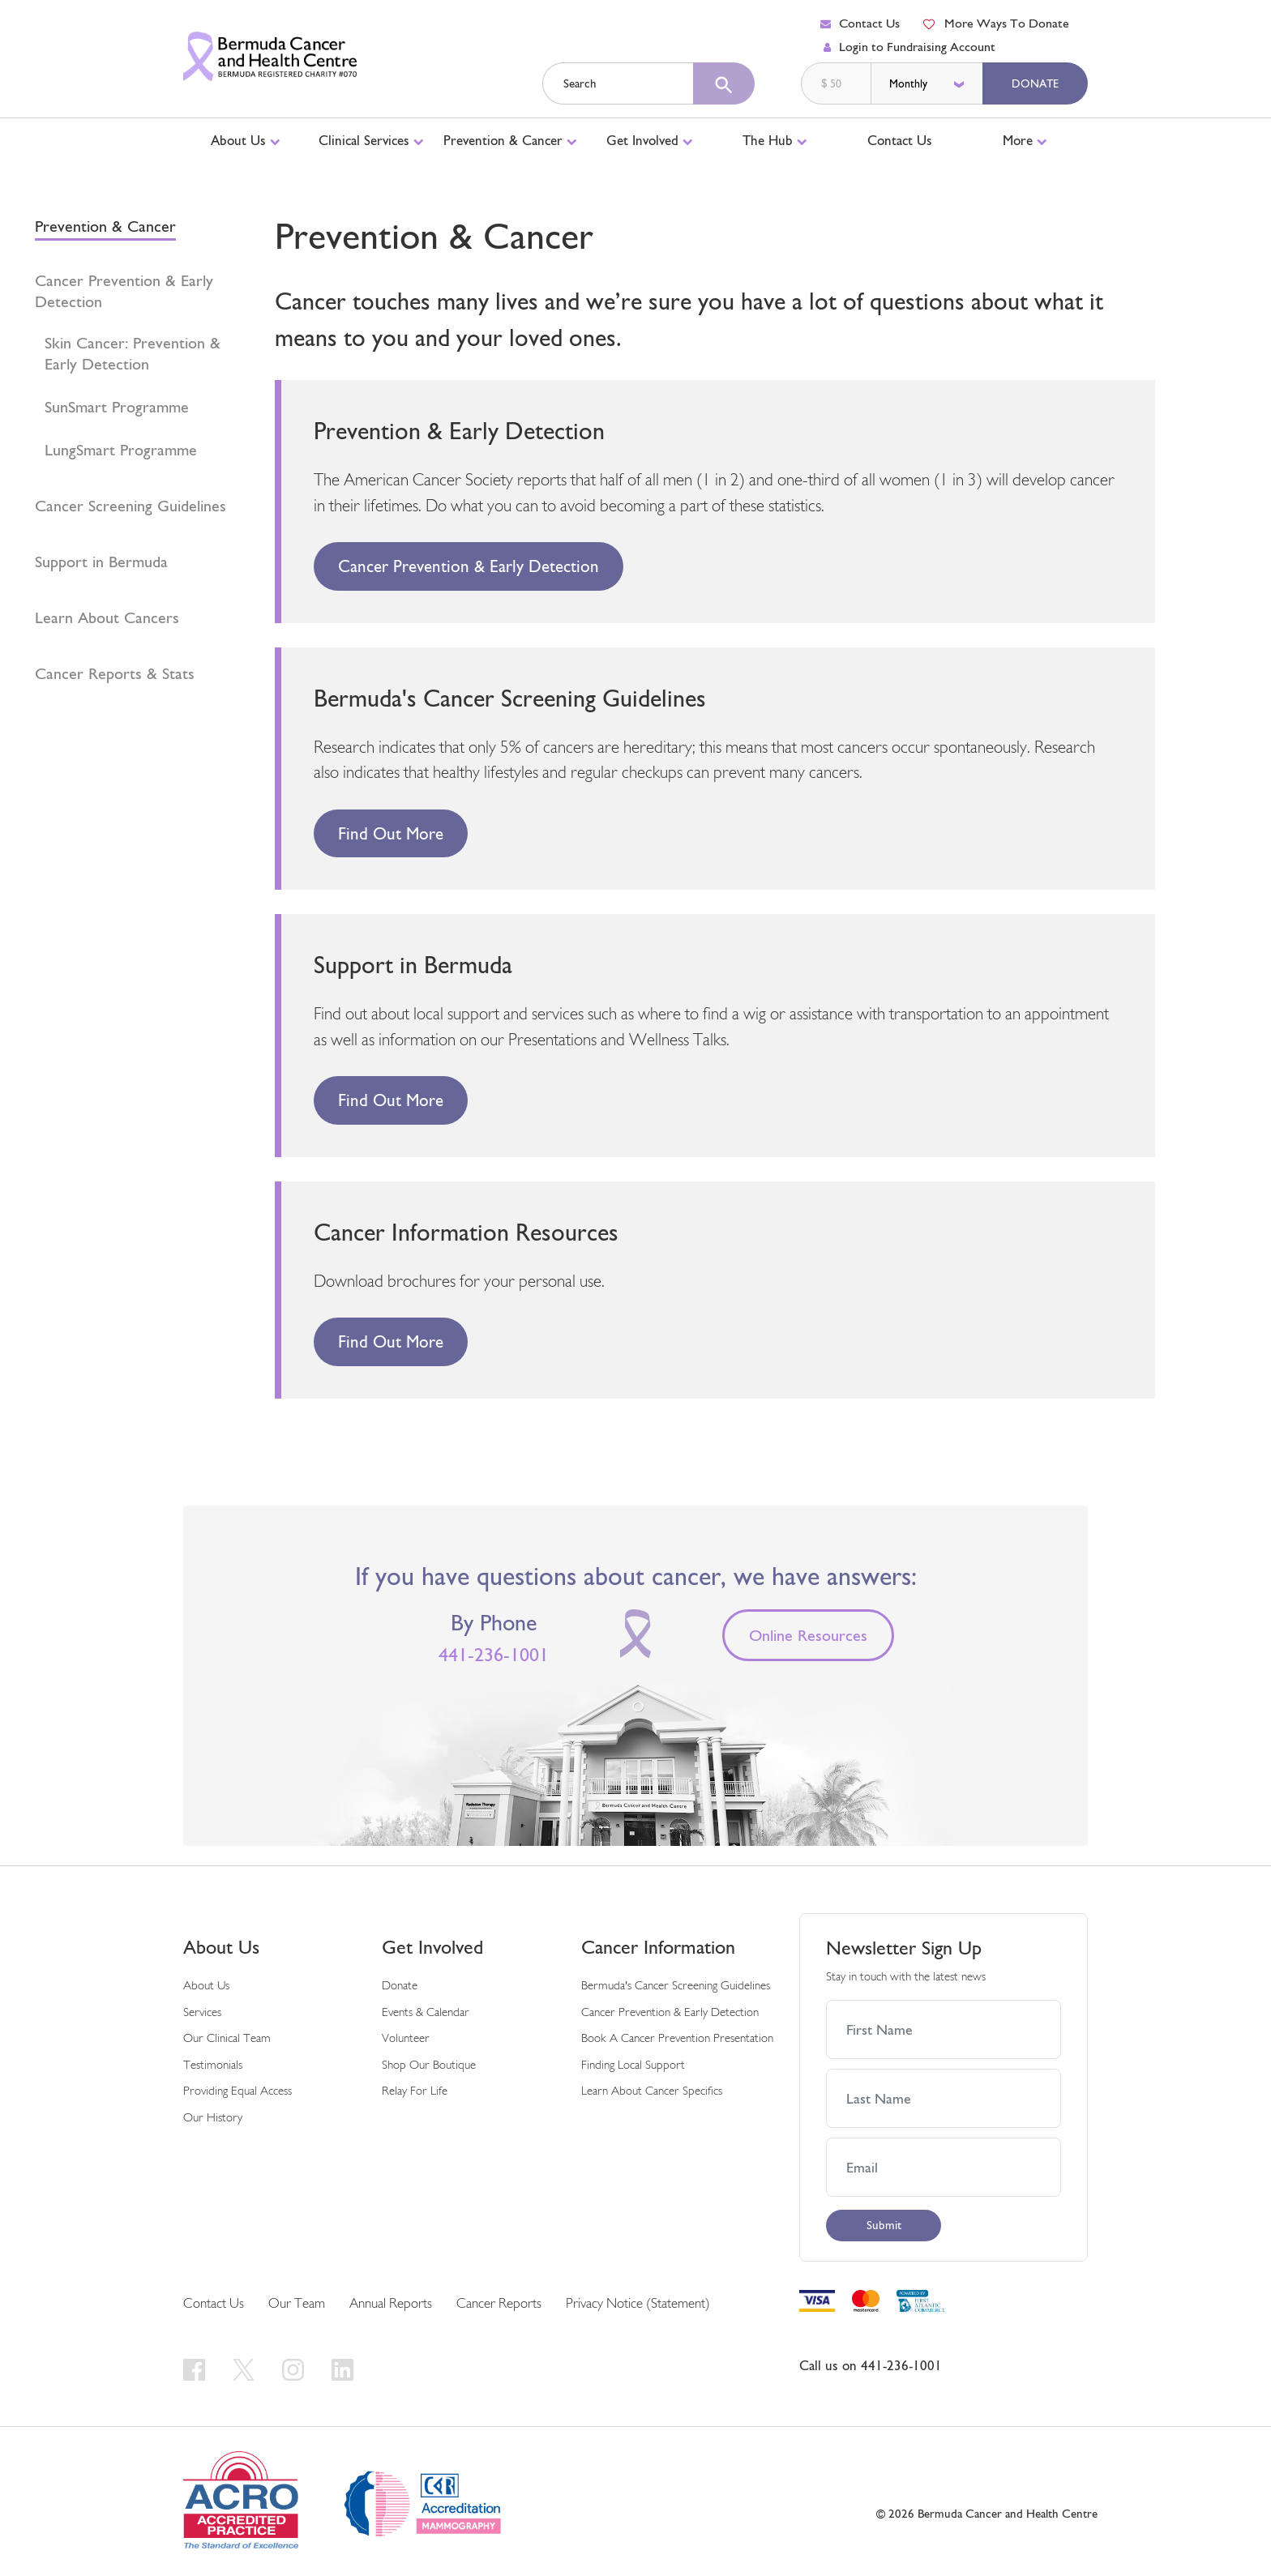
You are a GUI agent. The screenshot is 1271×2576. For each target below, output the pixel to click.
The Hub (774, 140)
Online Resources (808, 1635)
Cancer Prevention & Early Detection (124, 291)
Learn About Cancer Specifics (651, 2092)
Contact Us (860, 23)
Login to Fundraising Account (909, 46)
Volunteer (406, 2039)
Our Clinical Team (227, 2039)
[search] (724, 83)
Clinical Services (371, 140)
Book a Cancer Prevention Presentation (677, 2039)
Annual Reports (390, 2304)
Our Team (296, 2304)
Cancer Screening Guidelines (130, 505)
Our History (212, 2118)
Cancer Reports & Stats (115, 673)
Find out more (390, 833)
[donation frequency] (928, 83)
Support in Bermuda (101, 561)
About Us (245, 140)
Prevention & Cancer (510, 140)
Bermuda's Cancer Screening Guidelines (675, 1986)
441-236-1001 (494, 1654)
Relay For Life (414, 2092)
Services (202, 2013)
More (1025, 140)
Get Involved (649, 140)
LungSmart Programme (121, 449)
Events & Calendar (425, 2013)
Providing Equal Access (237, 2092)
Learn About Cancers (107, 617)
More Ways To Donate (995, 23)
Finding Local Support (633, 2066)
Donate (1035, 83)
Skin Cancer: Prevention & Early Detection (132, 353)
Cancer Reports (498, 2304)
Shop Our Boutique (429, 2066)
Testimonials (212, 2066)
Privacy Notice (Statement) (638, 2304)
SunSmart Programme (117, 407)
